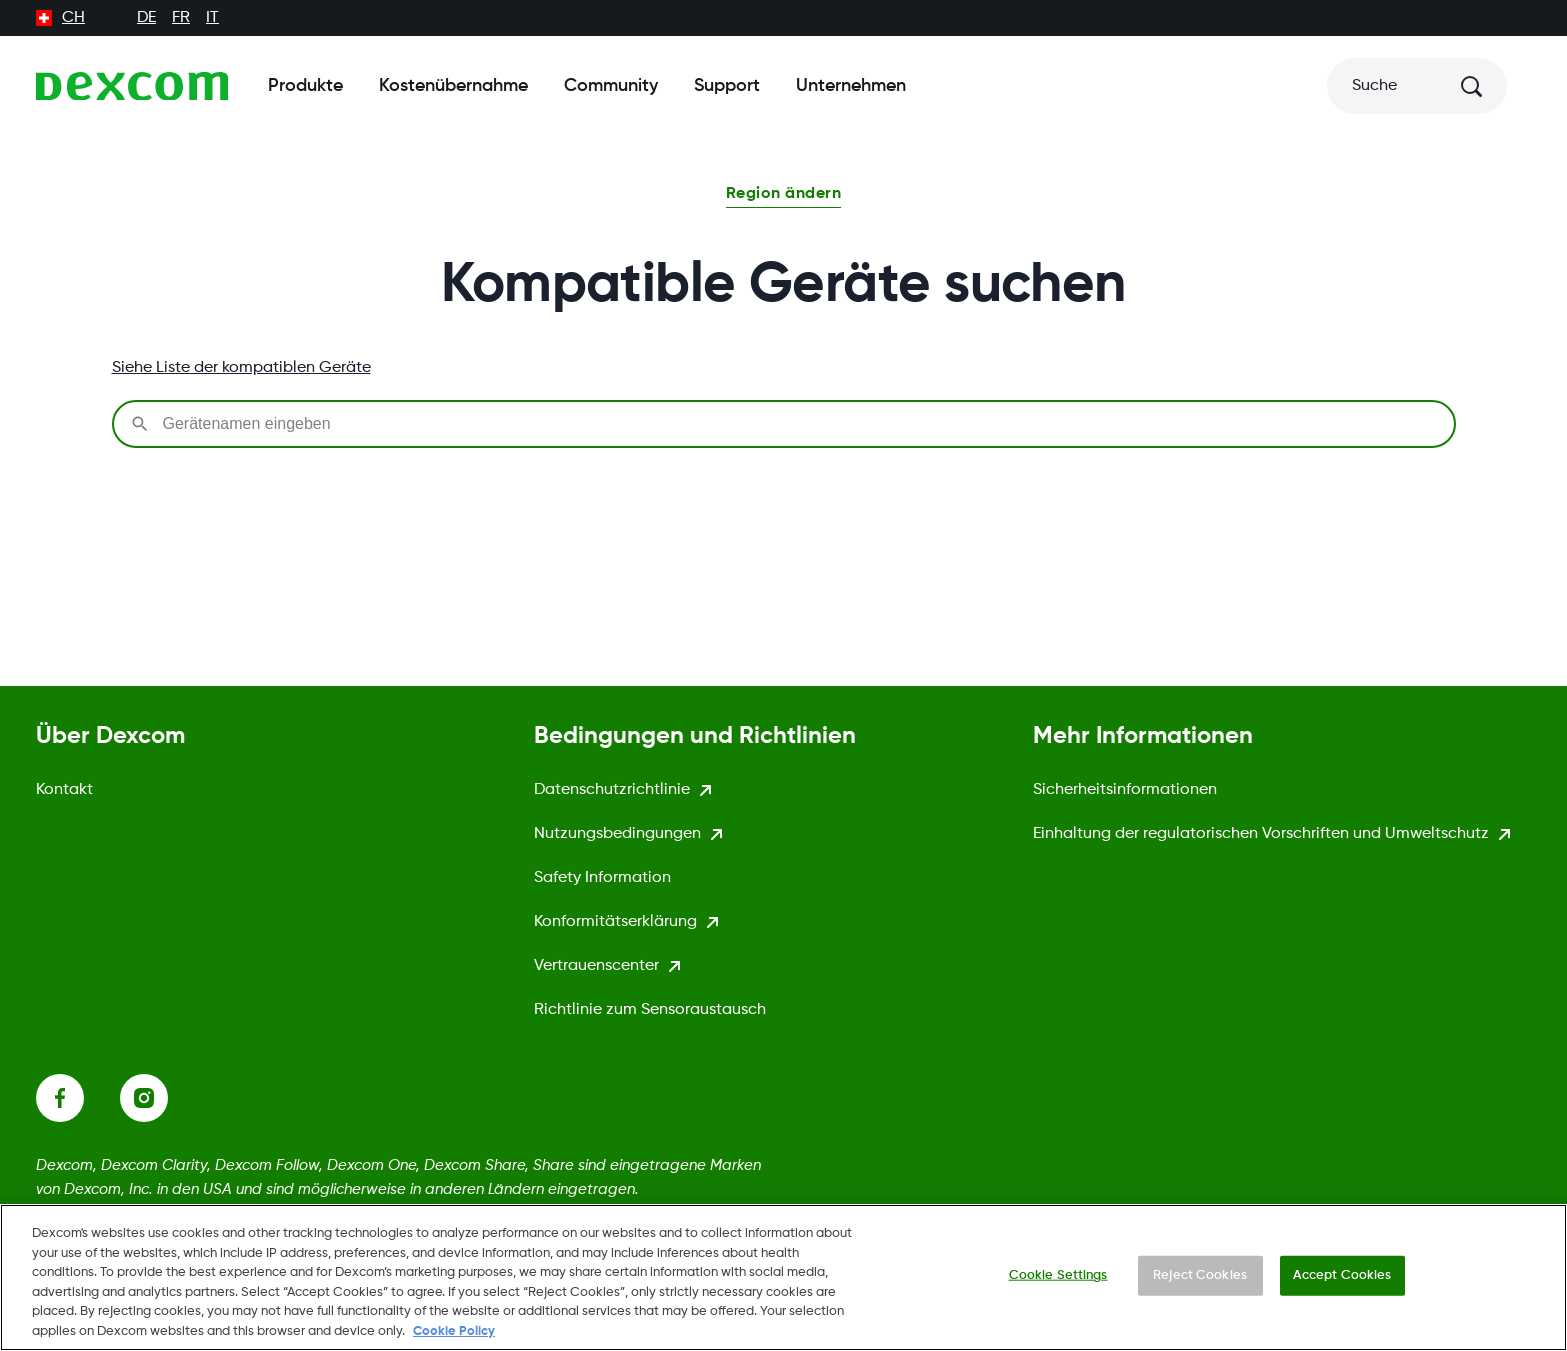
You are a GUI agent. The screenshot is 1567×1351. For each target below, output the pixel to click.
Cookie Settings (1058, 1284)
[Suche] (1417, 86)
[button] (783, 196)
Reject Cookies (1200, 1284)
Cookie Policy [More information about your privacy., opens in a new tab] (454, 1340)
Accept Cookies (1342, 1284)
